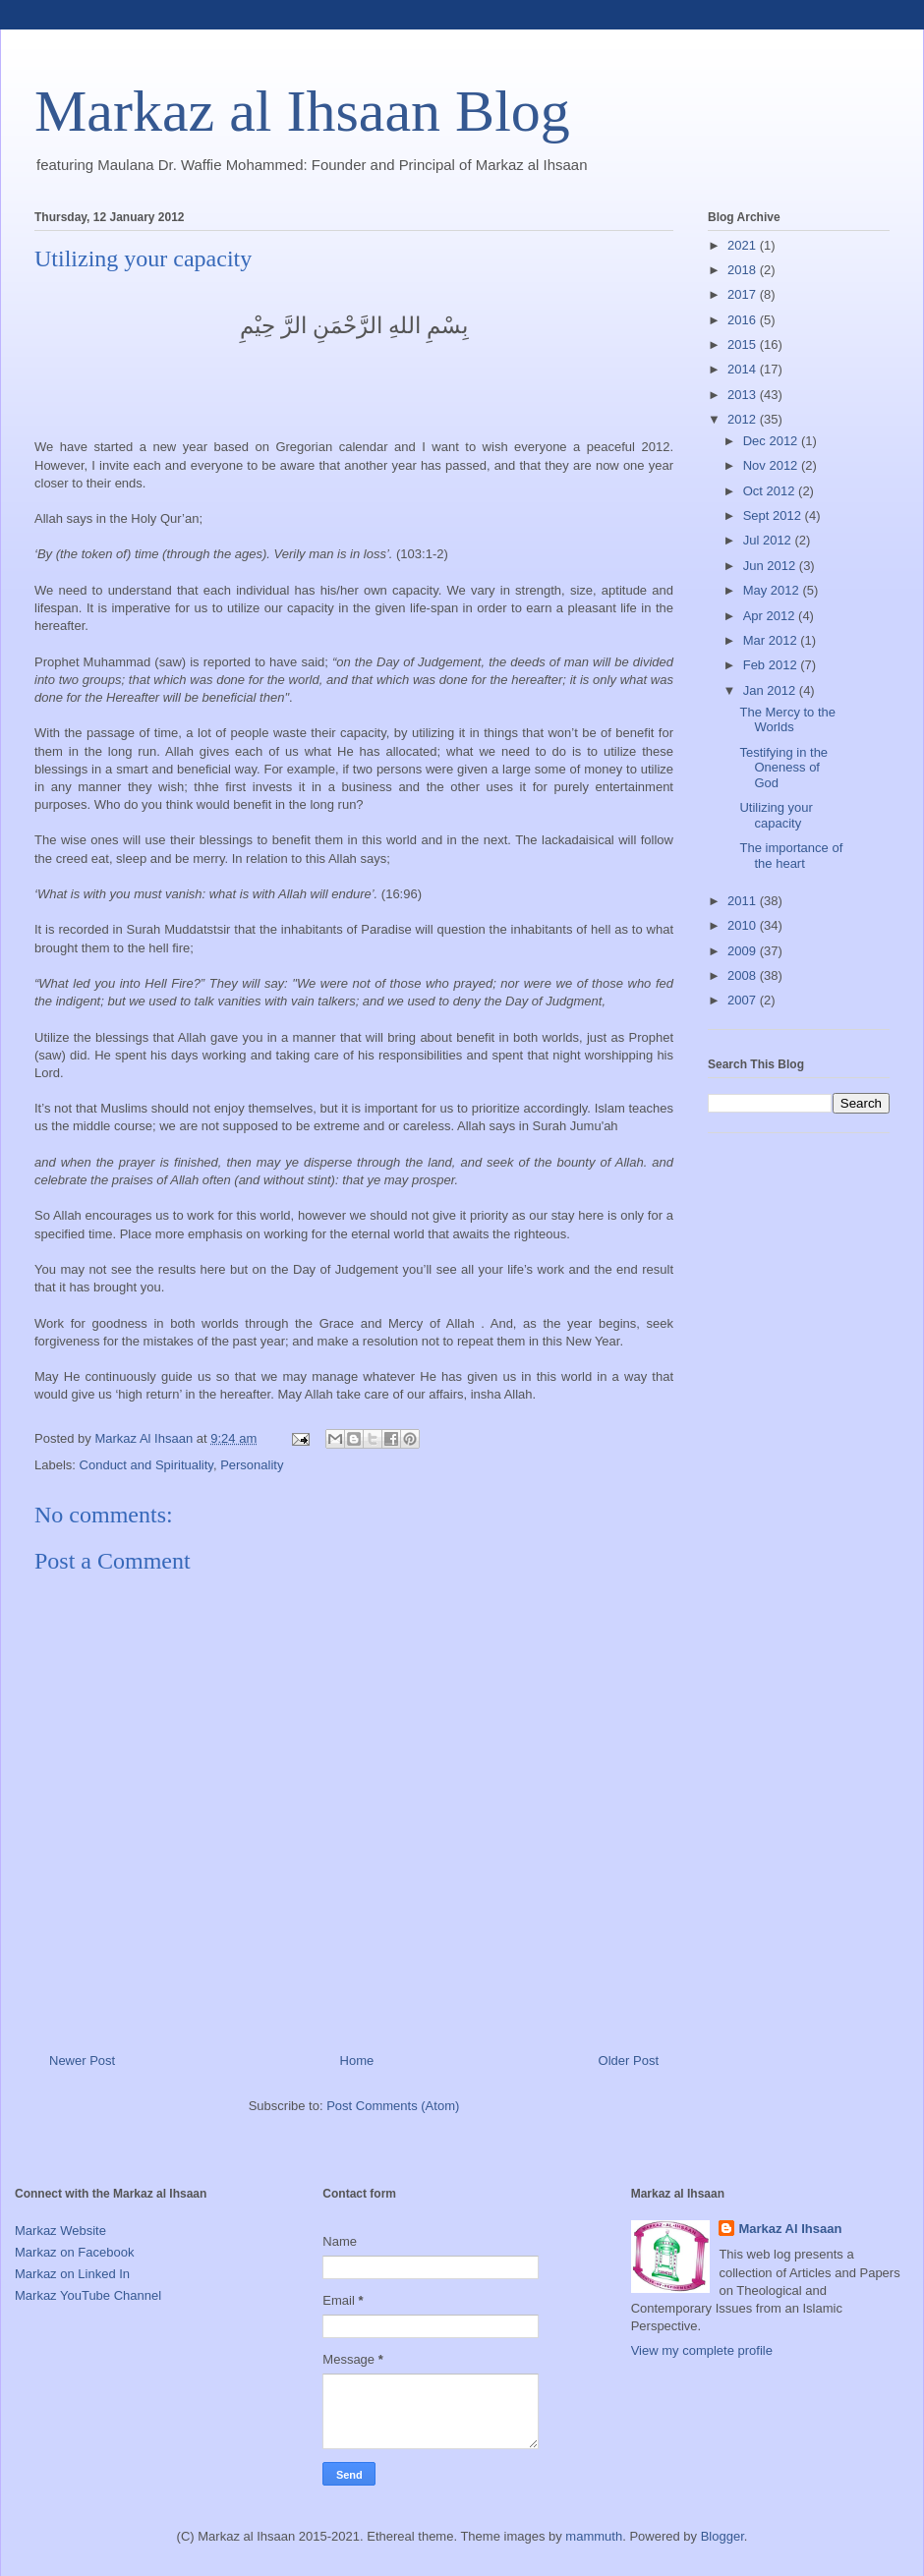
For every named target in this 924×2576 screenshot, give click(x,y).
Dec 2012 (772, 440)
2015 (743, 344)
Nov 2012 (772, 465)
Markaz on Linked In (72, 2273)
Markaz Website (60, 2230)
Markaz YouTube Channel (88, 2295)
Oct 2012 (770, 491)
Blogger (722, 2536)
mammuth (593, 2536)
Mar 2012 (772, 640)
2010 (743, 925)
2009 (743, 951)
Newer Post (82, 2060)
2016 (743, 320)
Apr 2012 (770, 615)
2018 (743, 269)
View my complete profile (702, 2350)
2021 (743, 245)
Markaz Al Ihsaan (789, 2228)
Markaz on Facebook (74, 2252)
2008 (743, 975)
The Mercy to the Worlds (787, 720)
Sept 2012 (774, 515)
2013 (743, 394)
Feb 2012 (772, 665)
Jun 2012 (771, 565)
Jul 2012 (769, 540)
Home (357, 2060)
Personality (251, 1465)
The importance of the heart (790, 855)
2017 (743, 294)
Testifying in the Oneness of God (783, 767)
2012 (743, 419)
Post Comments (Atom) (392, 2105)
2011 (743, 900)
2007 (743, 1000)
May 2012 (773, 590)
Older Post (629, 2060)
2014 (743, 369)
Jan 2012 (771, 690)
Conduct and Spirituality (146, 1465)
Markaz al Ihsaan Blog (302, 111)
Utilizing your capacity (775, 815)
